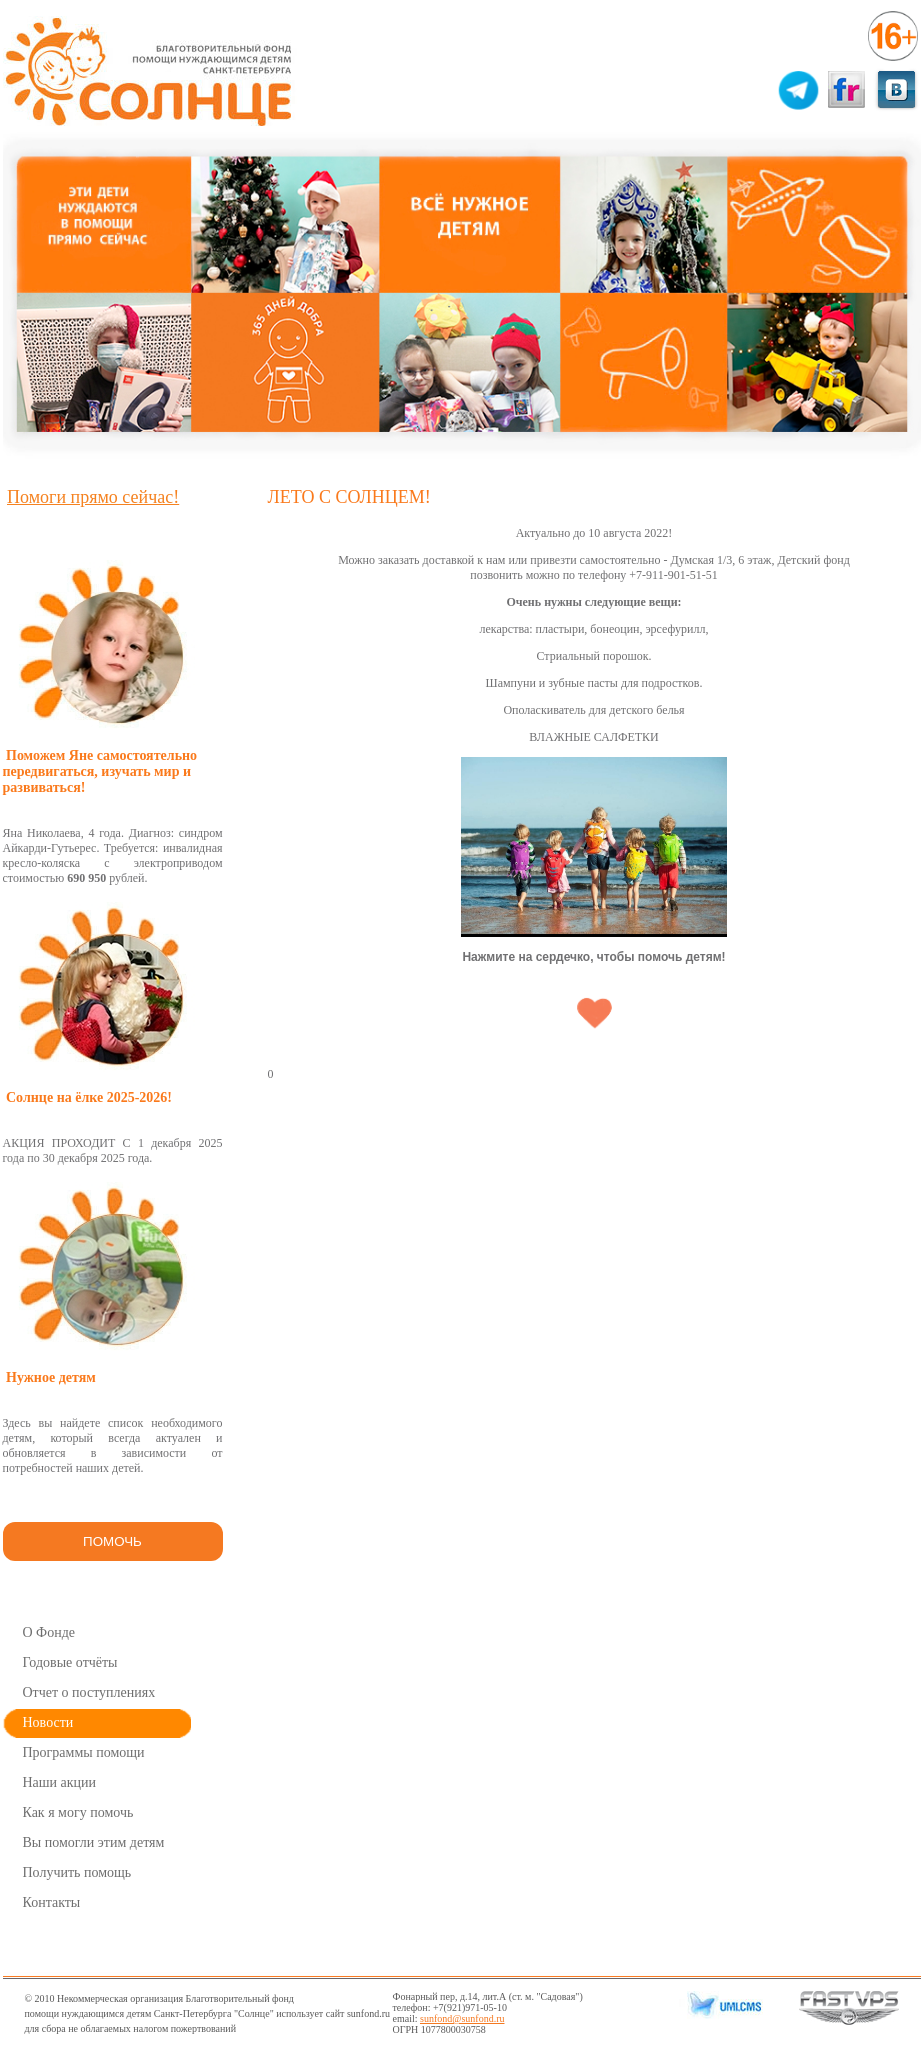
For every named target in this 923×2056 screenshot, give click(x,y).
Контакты (52, 1902)
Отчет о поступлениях (89, 1692)
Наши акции (60, 1782)
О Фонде (49, 1632)
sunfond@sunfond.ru (462, 2018)
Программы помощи (84, 1752)
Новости (48, 1722)
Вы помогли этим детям (94, 1842)
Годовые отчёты (70, 1662)
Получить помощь (77, 1872)
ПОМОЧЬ (112, 1541)
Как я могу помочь (78, 1812)
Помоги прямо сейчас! (93, 497)
